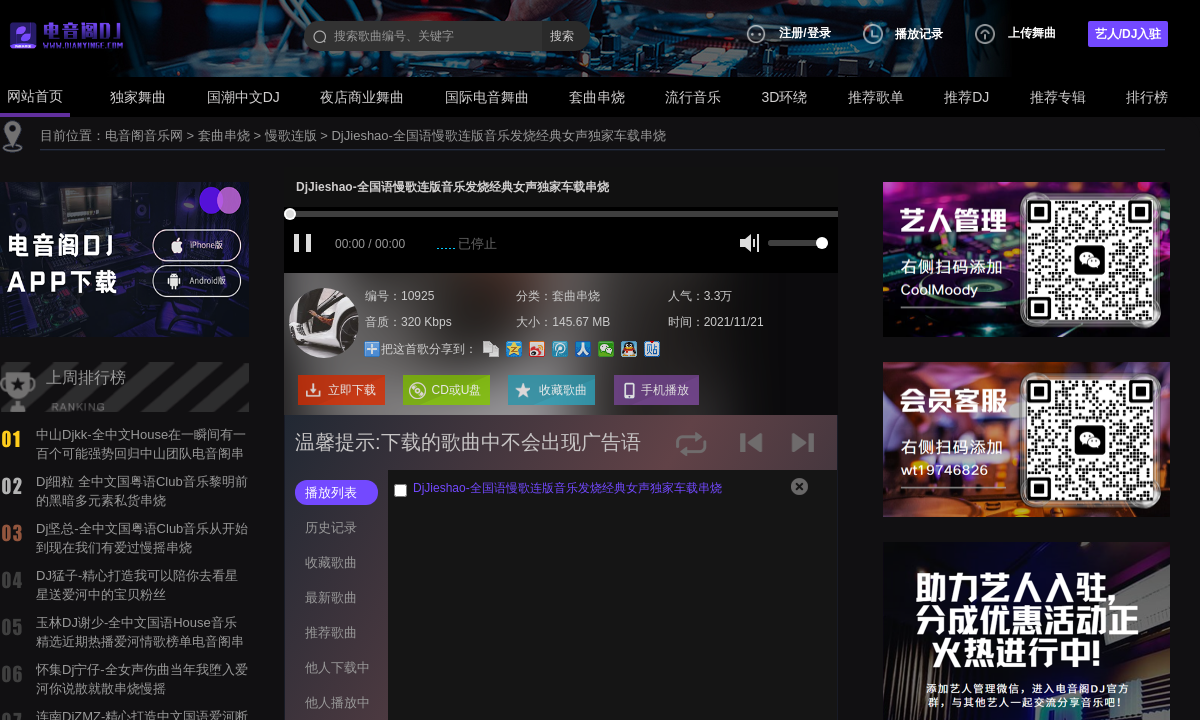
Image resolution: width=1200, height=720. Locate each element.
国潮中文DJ (243, 97)
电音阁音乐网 (144, 135)
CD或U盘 (457, 390)
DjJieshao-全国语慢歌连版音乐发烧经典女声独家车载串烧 (498, 135)
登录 (819, 33)
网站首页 (35, 96)
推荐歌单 (876, 97)
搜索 (562, 36)
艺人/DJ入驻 (1128, 34)
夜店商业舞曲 (362, 97)
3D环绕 (785, 97)
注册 (791, 33)
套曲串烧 (597, 97)
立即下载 (352, 390)
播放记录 (919, 34)
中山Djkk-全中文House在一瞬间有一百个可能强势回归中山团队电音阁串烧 (141, 453)
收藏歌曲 (563, 390)
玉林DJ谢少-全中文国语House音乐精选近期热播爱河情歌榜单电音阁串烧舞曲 (140, 641)
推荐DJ (966, 97)
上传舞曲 (1032, 33)
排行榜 (1147, 97)
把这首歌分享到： (412, 343)
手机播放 (665, 390)
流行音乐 (693, 97)
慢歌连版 (291, 135)
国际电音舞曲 (487, 97)
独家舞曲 (138, 97)
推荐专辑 (1058, 97)
